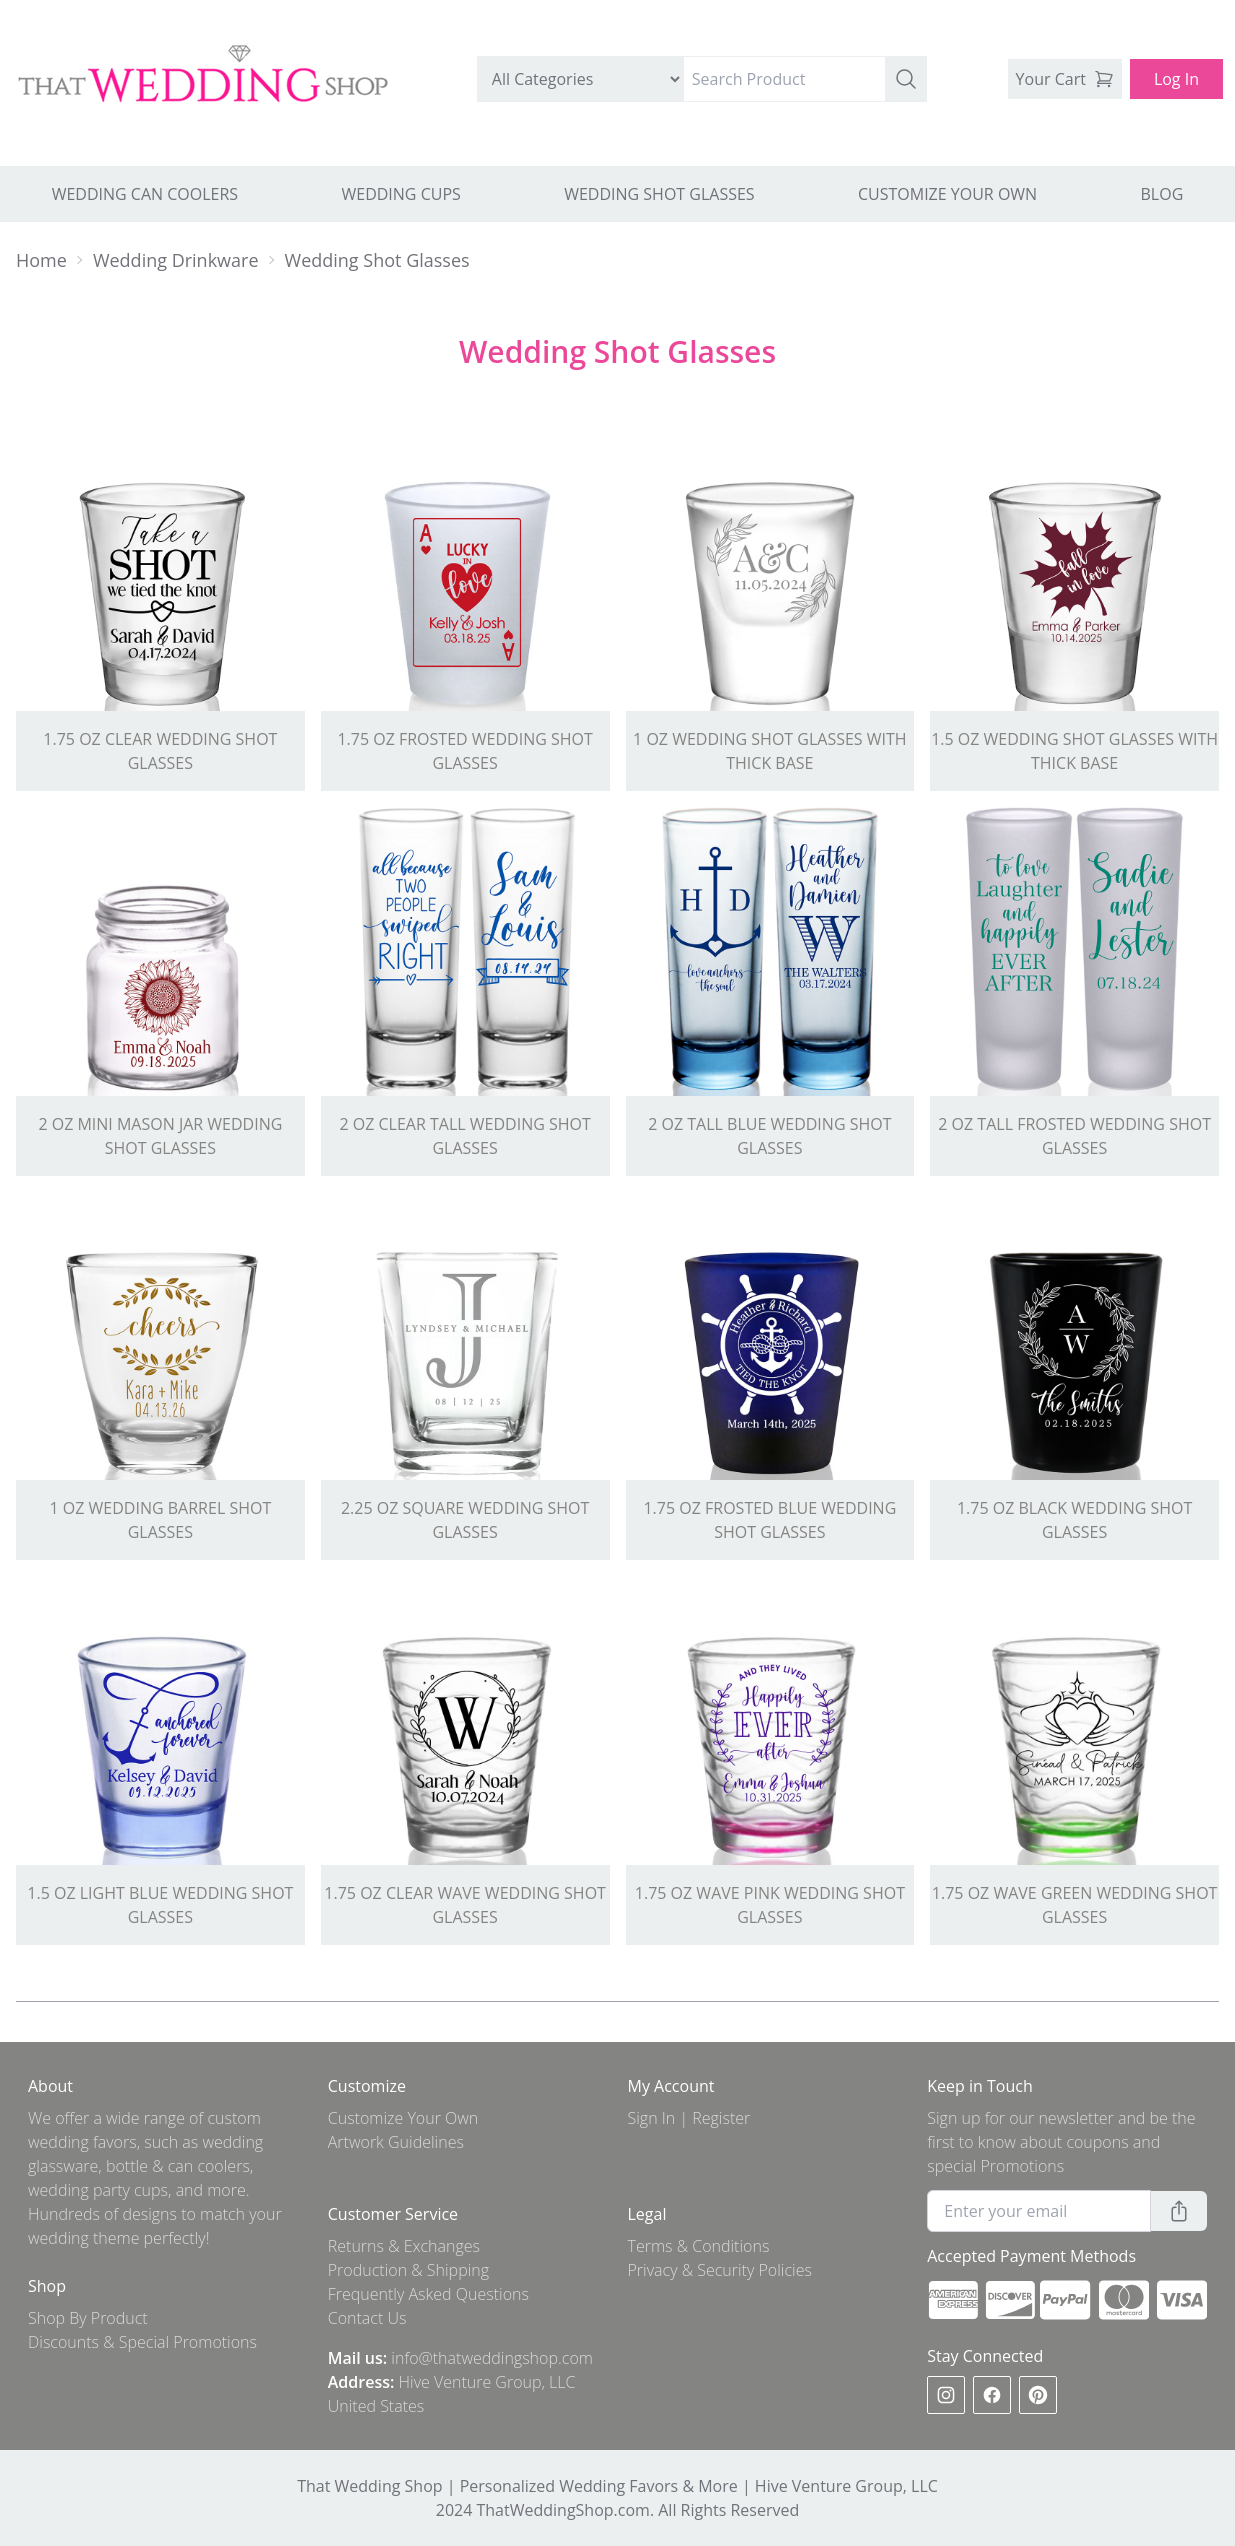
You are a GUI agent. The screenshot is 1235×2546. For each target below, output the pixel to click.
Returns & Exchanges (404, 2246)
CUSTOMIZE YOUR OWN (947, 194)
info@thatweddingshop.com (492, 2358)
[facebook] (992, 2395)
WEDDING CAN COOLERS (145, 194)
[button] (906, 79)
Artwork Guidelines (396, 2142)
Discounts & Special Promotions (142, 2342)
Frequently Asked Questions (428, 2294)
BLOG (1162, 194)
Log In (1176, 79)
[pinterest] (1038, 2395)
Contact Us (367, 2318)
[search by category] (580, 79)
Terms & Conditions (699, 2246)
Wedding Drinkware (176, 260)
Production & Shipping (408, 2270)
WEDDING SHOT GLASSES (659, 194)
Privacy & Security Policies (720, 2270)
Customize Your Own (403, 2118)
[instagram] (946, 2395)
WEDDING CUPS (400, 194)
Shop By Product (88, 2318)
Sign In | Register (689, 2118)
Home (41, 260)
